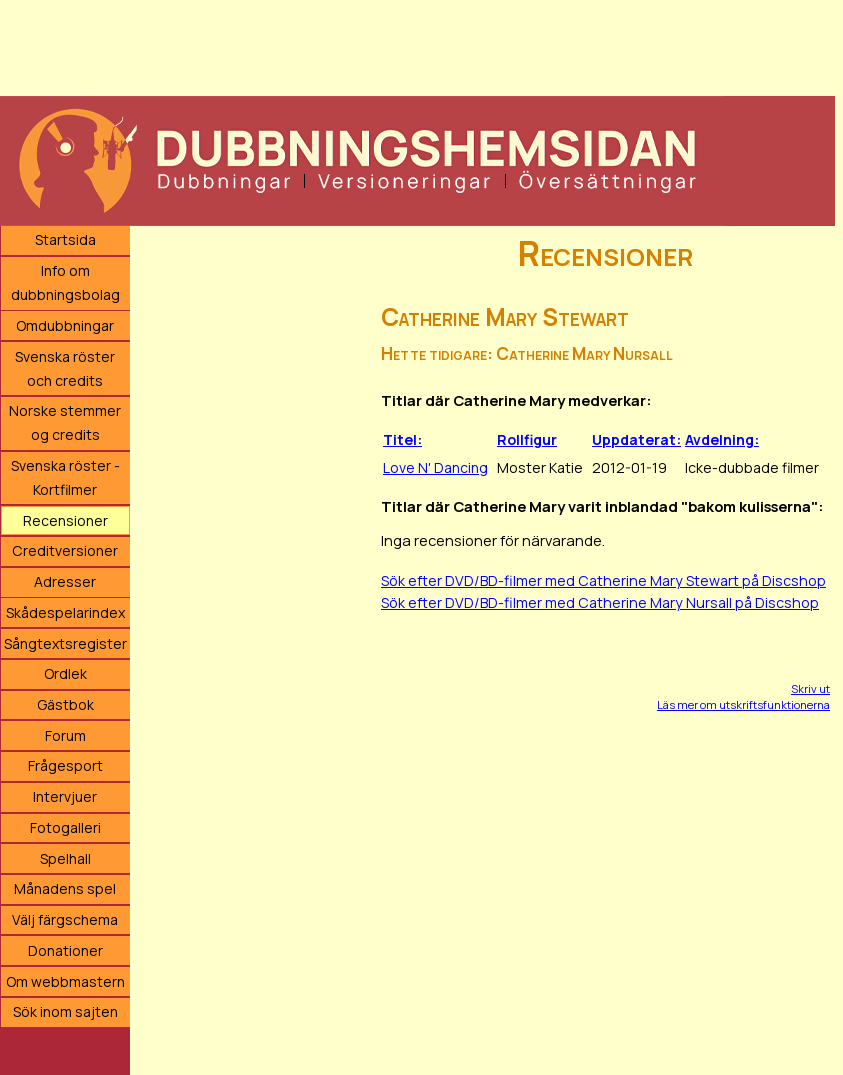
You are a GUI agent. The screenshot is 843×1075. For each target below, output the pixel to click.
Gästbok (65, 704)
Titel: (402, 439)
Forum (65, 735)
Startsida (65, 239)
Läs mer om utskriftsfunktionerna (743, 704)
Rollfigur (527, 439)
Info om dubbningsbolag (65, 282)
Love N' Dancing (435, 467)
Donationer (65, 950)
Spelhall (65, 858)
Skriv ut (810, 688)
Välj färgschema (65, 919)
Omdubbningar (65, 325)
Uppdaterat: (636, 439)
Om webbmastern (65, 981)
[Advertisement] (417, 45)
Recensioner (65, 520)
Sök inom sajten (65, 1011)
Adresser (65, 581)
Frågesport (65, 765)
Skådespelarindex (65, 612)
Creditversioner (65, 550)
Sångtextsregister (65, 643)
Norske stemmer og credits (65, 422)
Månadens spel (65, 888)
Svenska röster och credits (65, 368)
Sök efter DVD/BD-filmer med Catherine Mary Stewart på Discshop (603, 580)
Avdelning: (722, 439)
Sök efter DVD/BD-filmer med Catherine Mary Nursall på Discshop (600, 602)
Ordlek (65, 673)
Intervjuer (65, 796)
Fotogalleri (65, 827)
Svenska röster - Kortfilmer (65, 477)
